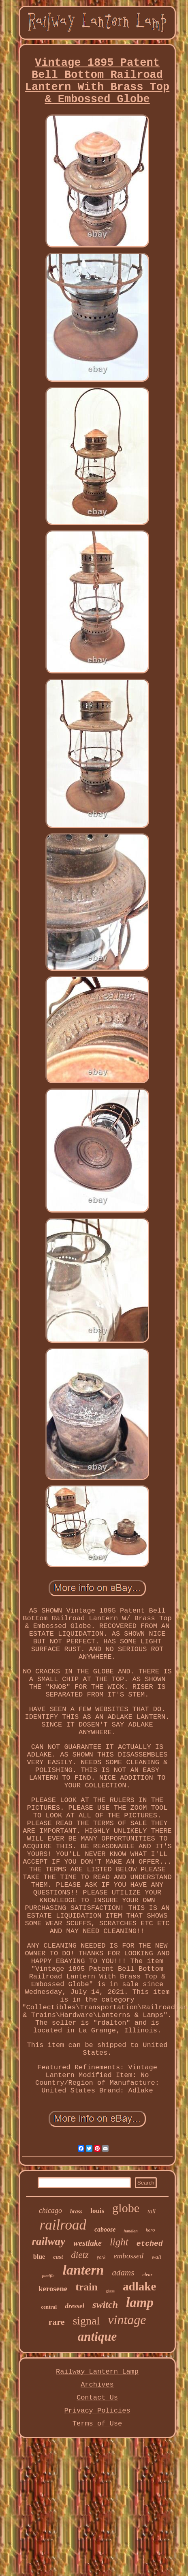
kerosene (52, 2288)
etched (150, 2244)
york (101, 2257)
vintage (127, 2319)
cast (58, 2256)
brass (76, 2211)
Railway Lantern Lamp (97, 2372)
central (49, 2307)
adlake (139, 2286)
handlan (130, 2231)
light (119, 2241)
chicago (50, 2210)
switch (105, 2304)
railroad (63, 2225)
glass (110, 2290)
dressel (74, 2306)
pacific (48, 2275)
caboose (104, 2229)
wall (156, 2257)
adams (123, 2272)
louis (97, 2211)
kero (150, 2230)
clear (147, 2274)
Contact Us (97, 2398)
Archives (97, 2385)
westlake (87, 2242)
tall (151, 2211)
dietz (79, 2255)
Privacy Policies (97, 2411)
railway (48, 2241)
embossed (128, 2255)
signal (86, 2320)
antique (97, 2336)
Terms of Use (97, 2424)
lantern (83, 2269)
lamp (140, 2302)
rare (57, 2322)
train (86, 2287)
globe (125, 2208)
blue (39, 2256)
